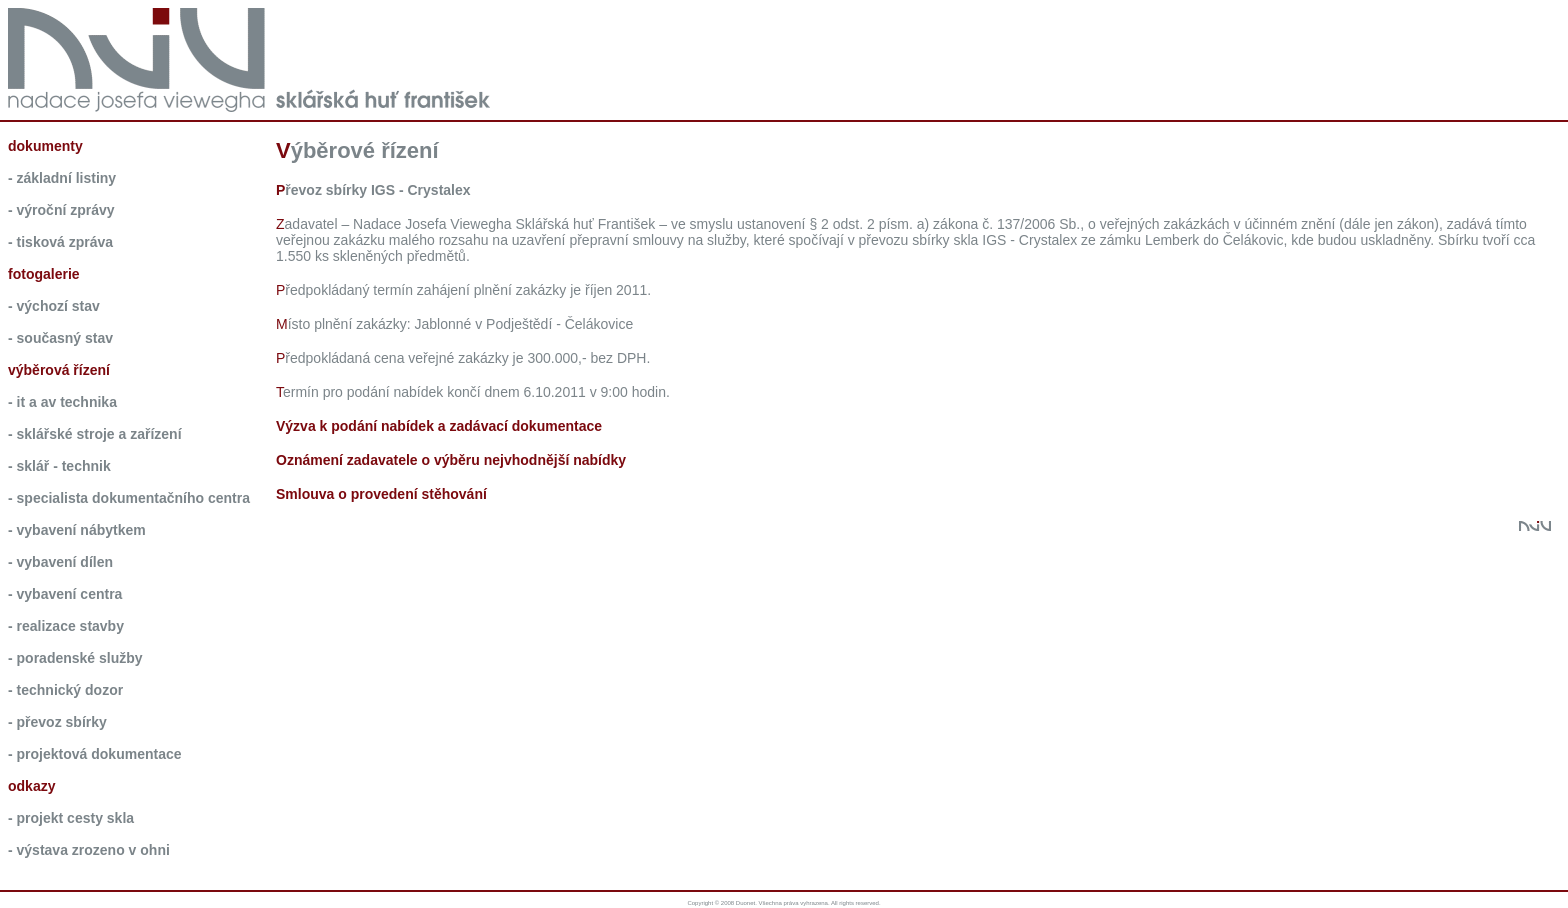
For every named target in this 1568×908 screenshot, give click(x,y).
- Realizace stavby (66, 626)
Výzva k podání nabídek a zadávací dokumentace (439, 426)
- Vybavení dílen (60, 562)
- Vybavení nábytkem (77, 530)
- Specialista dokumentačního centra (129, 498)
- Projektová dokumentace (95, 754)
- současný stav (60, 338)
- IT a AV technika (62, 402)
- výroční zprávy (61, 210)
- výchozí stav (54, 306)
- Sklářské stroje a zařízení (95, 434)
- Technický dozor (65, 690)
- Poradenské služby (75, 658)
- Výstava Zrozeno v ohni (89, 850)
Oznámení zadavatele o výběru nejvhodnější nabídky (451, 460)
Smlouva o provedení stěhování (381, 494)
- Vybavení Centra (65, 594)
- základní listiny (62, 178)
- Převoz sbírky (57, 722)
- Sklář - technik (59, 466)
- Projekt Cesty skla (71, 818)
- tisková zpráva (60, 242)
